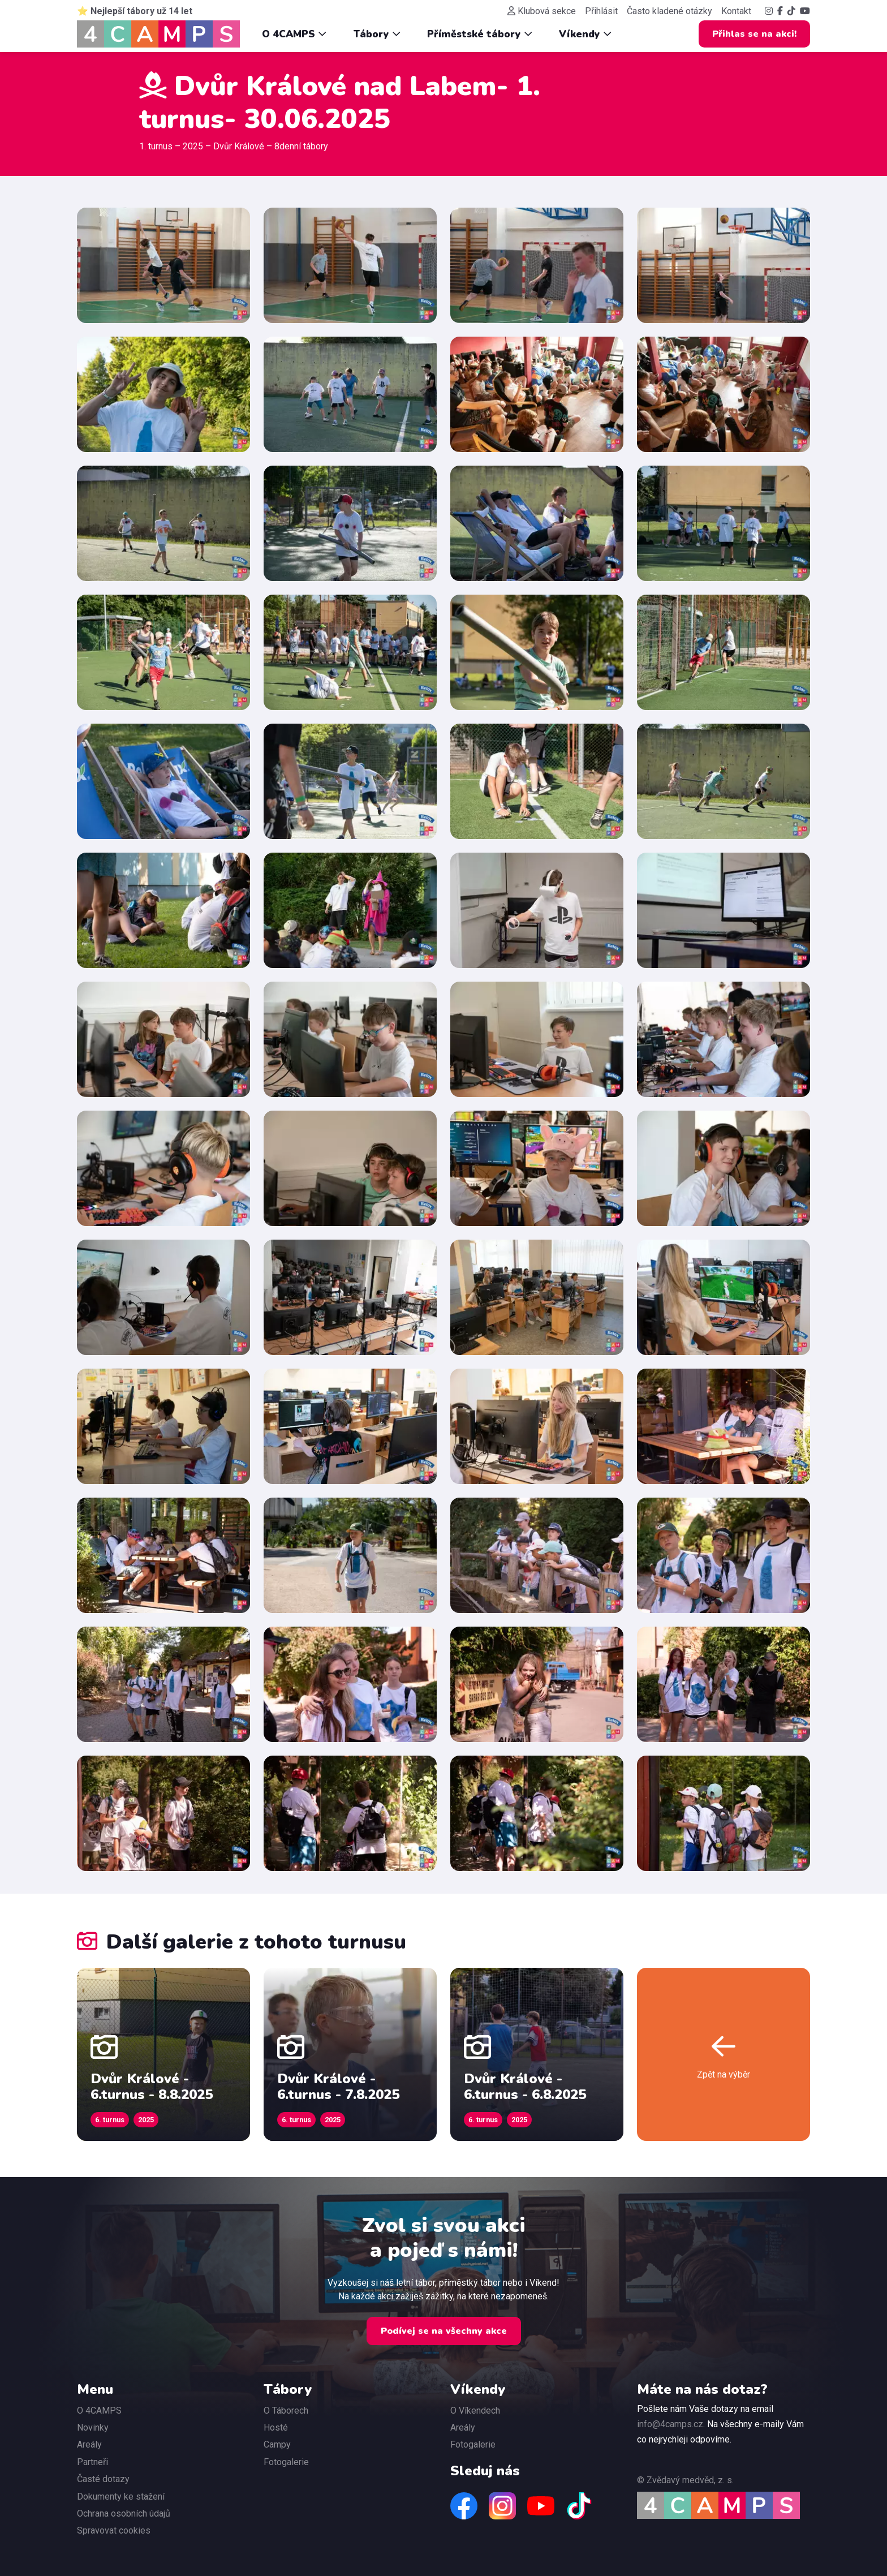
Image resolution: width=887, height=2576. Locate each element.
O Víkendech (475, 2410)
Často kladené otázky (669, 11)
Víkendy (585, 34)
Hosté (276, 2427)
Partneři (92, 2462)
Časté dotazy (103, 2479)
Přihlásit (601, 11)
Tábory (377, 34)
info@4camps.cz (670, 2424)
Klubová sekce (541, 11)
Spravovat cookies (113, 2530)
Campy (277, 2444)
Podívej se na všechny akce (444, 2331)
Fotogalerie (286, 2462)
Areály (89, 2444)
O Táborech (286, 2410)
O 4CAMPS (294, 34)
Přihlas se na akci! (754, 34)
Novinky (93, 2427)
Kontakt (736, 11)
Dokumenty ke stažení (121, 2496)
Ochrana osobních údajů (123, 2513)
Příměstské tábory (479, 34)
